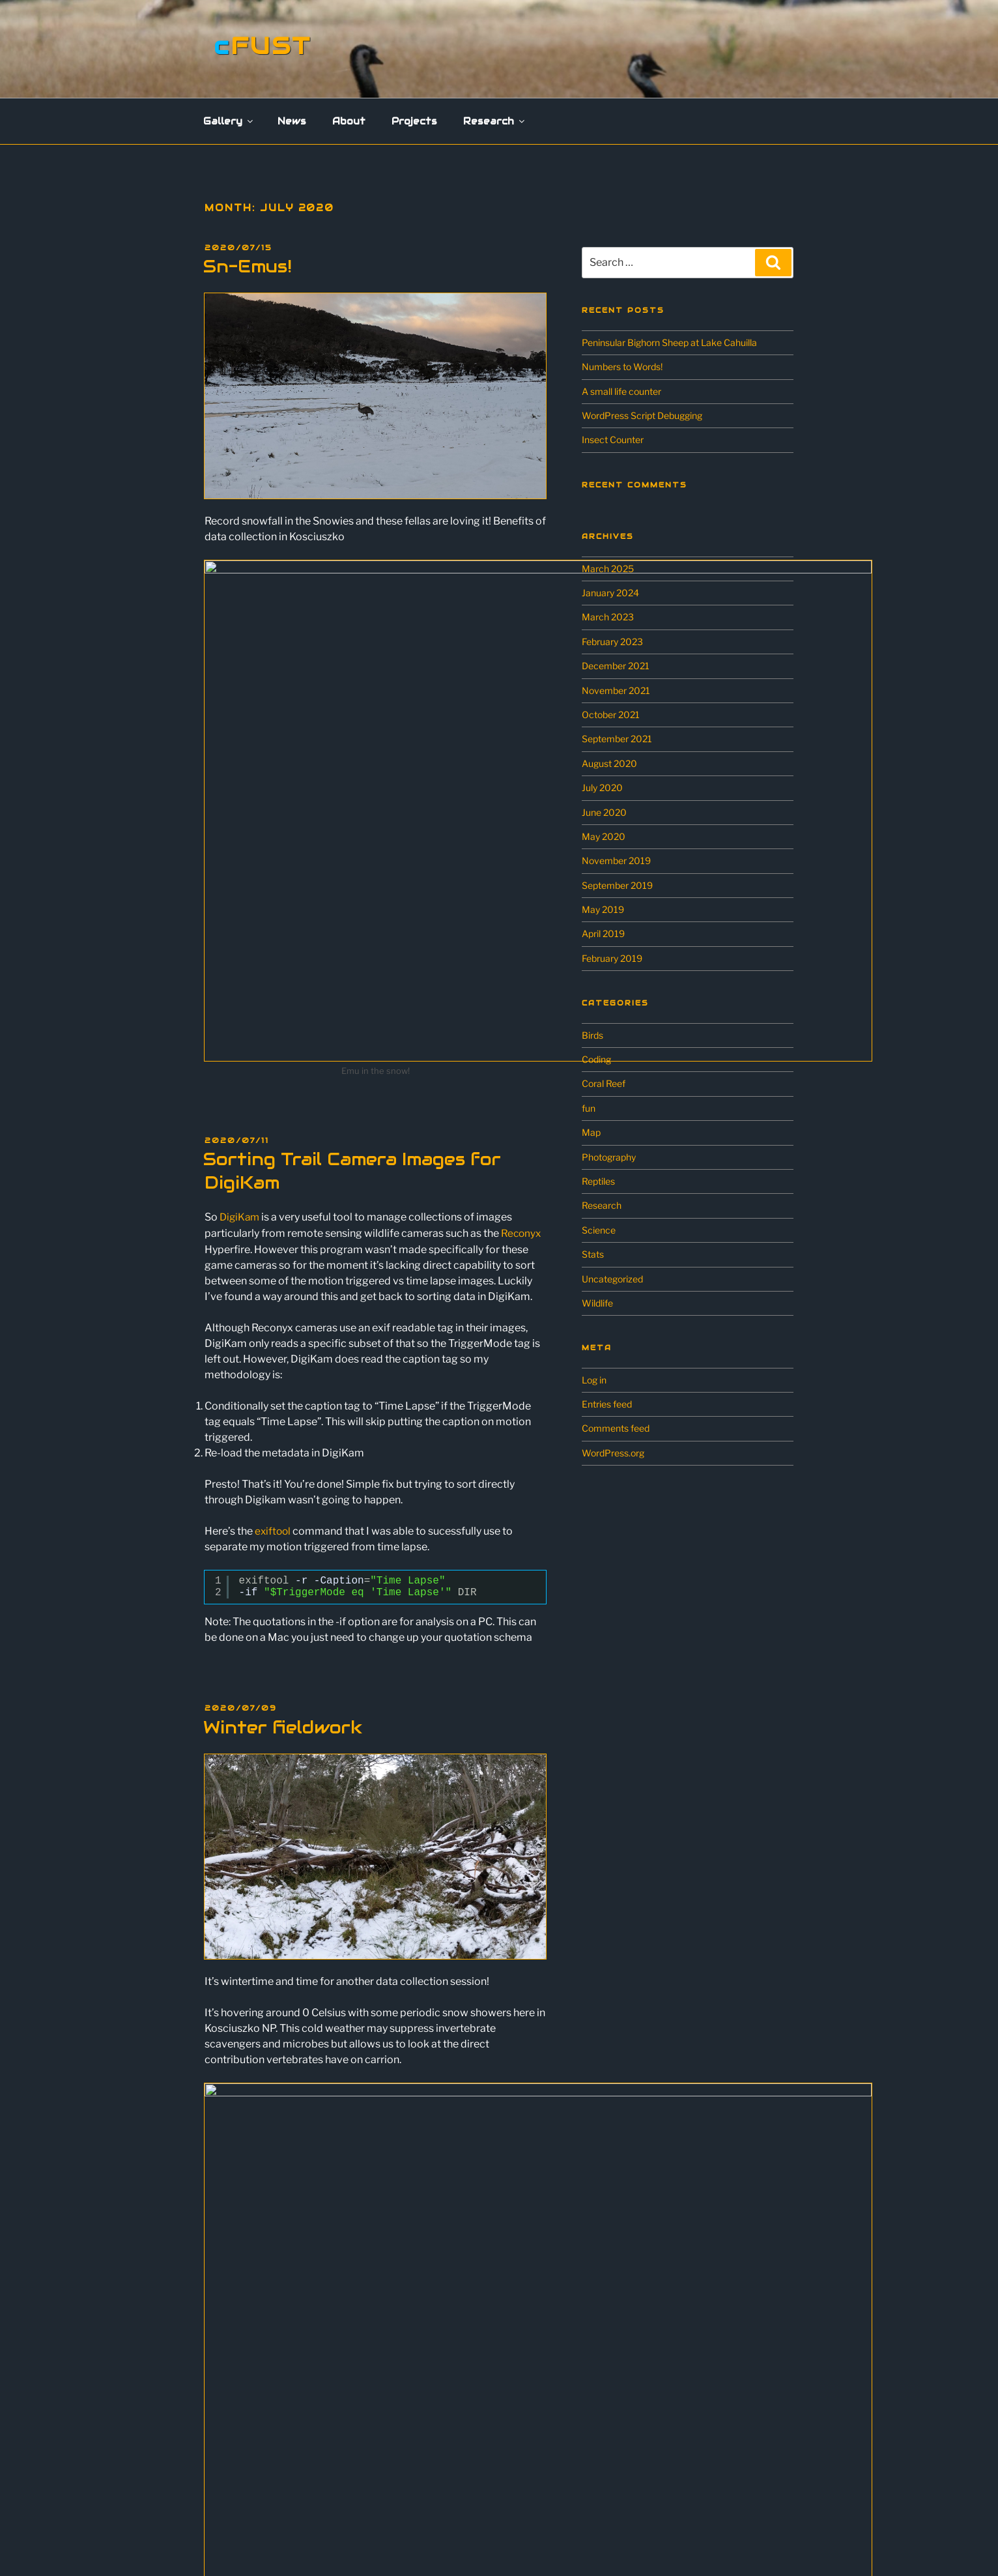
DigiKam (241, 973)
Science (599, 1230)
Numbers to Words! (622, 366)
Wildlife (597, 1303)
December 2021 (615, 665)
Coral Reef (603, 1083)
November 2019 (616, 860)
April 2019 (603, 933)
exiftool (273, 1286)
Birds (592, 1035)
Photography (609, 1157)
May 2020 (603, 836)
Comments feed (615, 1428)
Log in (594, 1379)
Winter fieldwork (282, 1481)
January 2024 (610, 592)
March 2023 (608, 616)
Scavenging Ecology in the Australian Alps (303, 2470)
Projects (414, 121)
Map (591, 1132)
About (348, 121)
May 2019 (603, 909)
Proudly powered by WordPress (516, 2543)
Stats (593, 1254)
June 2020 (604, 812)
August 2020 (609, 763)
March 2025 (608, 568)
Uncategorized (612, 1278)
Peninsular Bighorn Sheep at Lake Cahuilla (669, 342)
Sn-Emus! (247, 266)
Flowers (232, 2317)
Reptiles (598, 1181)
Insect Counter (613, 439)
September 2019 (617, 885)
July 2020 (602, 787)
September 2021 (617, 738)
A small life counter (621, 391)
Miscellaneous (246, 2354)
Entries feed (607, 1404)
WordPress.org (613, 1452)
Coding (596, 1059)
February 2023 (612, 641)
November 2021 (616, 690)
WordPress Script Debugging (642, 415)
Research (494, 121)
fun (588, 1108)
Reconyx (522, 989)
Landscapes (241, 2335)
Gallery (229, 121)
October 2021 (611, 714)
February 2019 (612, 958)
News (292, 121)
